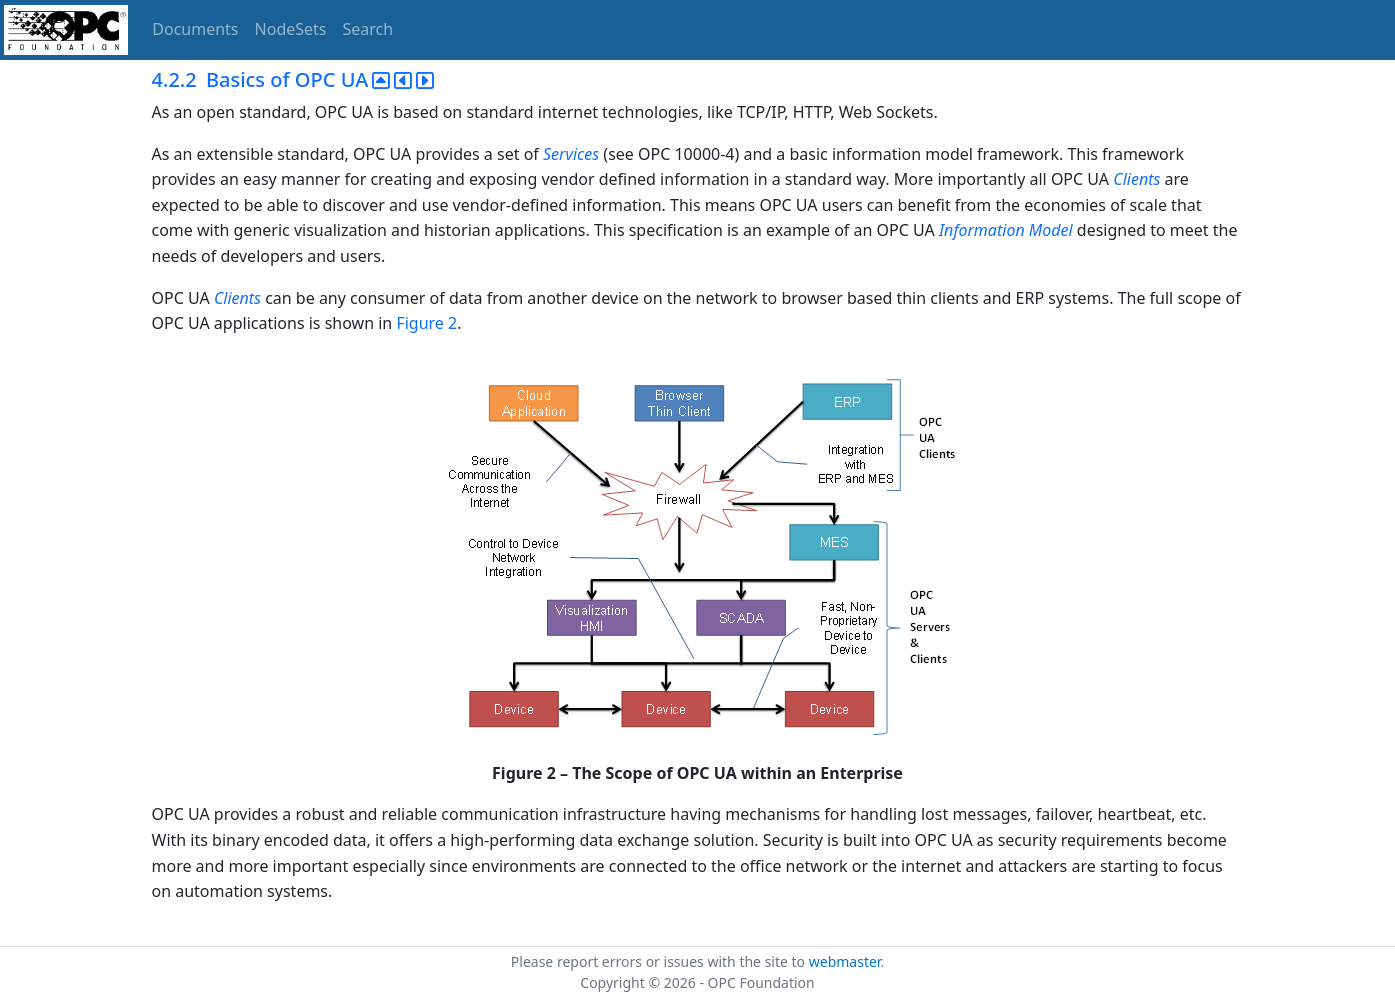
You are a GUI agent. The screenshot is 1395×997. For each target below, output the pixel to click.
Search (368, 29)
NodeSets (291, 29)
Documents (195, 29)
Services (571, 154)
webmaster (845, 961)
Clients (1136, 179)
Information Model (1006, 230)
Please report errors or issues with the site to (660, 961)
